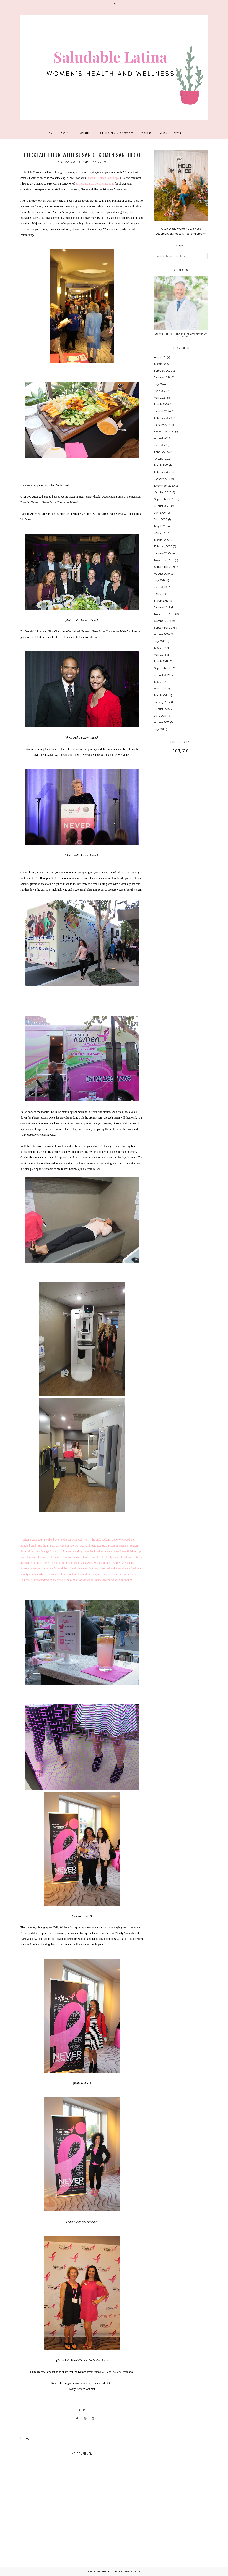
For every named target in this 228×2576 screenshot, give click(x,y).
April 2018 (160, 654)
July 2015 (159, 729)
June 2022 (160, 445)
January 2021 (162, 479)
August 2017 (162, 675)
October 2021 (162, 458)
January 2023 (162, 424)
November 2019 (164, 560)
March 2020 (161, 539)
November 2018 (164, 614)
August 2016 (162, 708)
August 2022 (162, 438)
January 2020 (162, 553)
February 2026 (163, 370)
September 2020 (164, 499)
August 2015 (161, 722)
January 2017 (162, 702)
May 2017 (160, 681)
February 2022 (163, 451)
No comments (98, 162)
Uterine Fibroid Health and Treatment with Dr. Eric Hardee (180, 335)
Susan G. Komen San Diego (103, 177)
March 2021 (161, 465)
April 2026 (160, 357)
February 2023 (163, 418)
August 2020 (162, 506)
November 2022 (164, 431)
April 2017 (160, 688)
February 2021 (163, 472)
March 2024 (161, 404)
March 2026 (161, 364)
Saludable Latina (105, 2571)
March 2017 (161, 695)
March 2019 (161, 600)
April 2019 (160, 594)
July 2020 (160, 512)
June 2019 (160, 587)
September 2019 (164, 566)
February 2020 (163, 546)
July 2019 (159, 580)
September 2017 (164, 668)
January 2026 (162, 377)
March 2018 (161, 661)
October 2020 (163, 492)
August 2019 (162, 573)
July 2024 (160, 384)
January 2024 (162, 411)
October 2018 (162, 621)
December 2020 (164, 485)
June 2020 (160, 519)
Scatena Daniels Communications (95, 183)
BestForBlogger (133, 2571)
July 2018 (160, 641)
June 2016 (160, 715)
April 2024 (160, 397)
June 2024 (160, 391)
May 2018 (160, 648)
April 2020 (160, 533)
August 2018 (162, 634)
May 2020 (160, 526)
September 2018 (164, 627)
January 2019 (162, 607)
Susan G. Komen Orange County (39, 1551)
